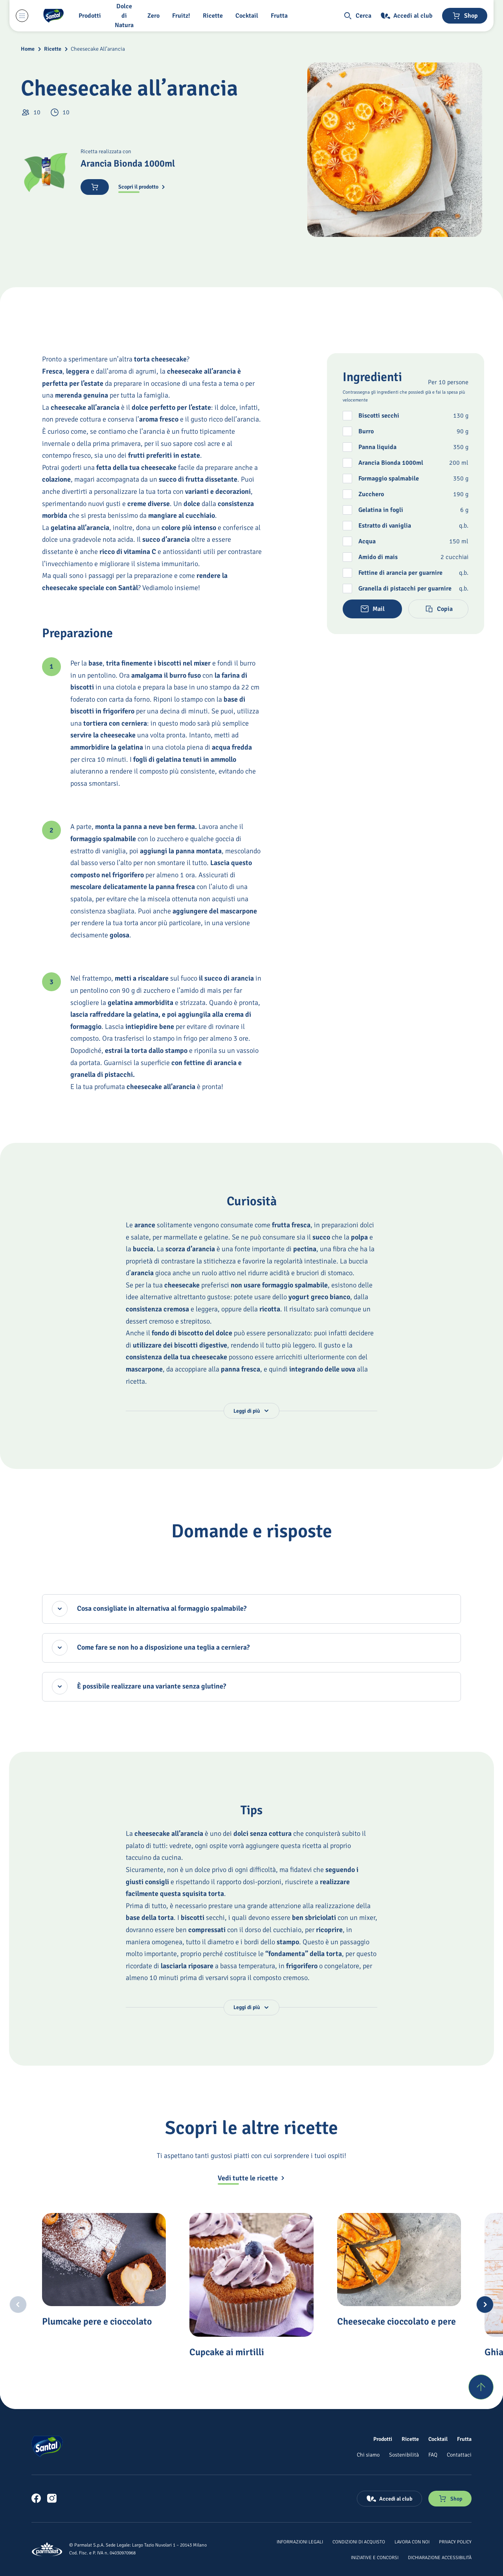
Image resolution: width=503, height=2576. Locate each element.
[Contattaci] (459, 2455)
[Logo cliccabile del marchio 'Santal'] (53, 15)
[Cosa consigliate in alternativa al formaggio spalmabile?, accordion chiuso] (251, 1609)
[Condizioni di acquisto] (358, 2541)
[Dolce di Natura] (126, 15)
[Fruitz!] (182, 15)
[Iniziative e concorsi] (374, 2557)
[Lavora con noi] (412, 2541)
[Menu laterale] (22, 15)
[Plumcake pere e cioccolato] (104, 2259)
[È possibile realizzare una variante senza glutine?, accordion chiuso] (251, 1686)
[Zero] (155, 15)
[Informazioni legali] (300, 2541)
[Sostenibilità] (404, 2455)
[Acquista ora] (95, 187)
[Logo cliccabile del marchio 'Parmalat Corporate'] (47, 2549)
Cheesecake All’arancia (98, 49)
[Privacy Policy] (455, 2541)
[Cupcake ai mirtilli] (251, 2275)
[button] (91, 15)
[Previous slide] (18, 2304)
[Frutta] (281, 15)
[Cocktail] (248, 15)
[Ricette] (214, 15)
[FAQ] (432, 2455)
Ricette (52, 49)
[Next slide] (485, 2304)
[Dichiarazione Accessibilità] (440, 2557)
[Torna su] (481, 2387)
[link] (36, 2498)
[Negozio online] (464, 16)
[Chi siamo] (368, 2455)
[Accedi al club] (407, 16)
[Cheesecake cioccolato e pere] (399, 2259)
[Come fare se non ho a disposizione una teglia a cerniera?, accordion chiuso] (251, 1648)
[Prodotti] (382, 2439)
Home (28, 49)
